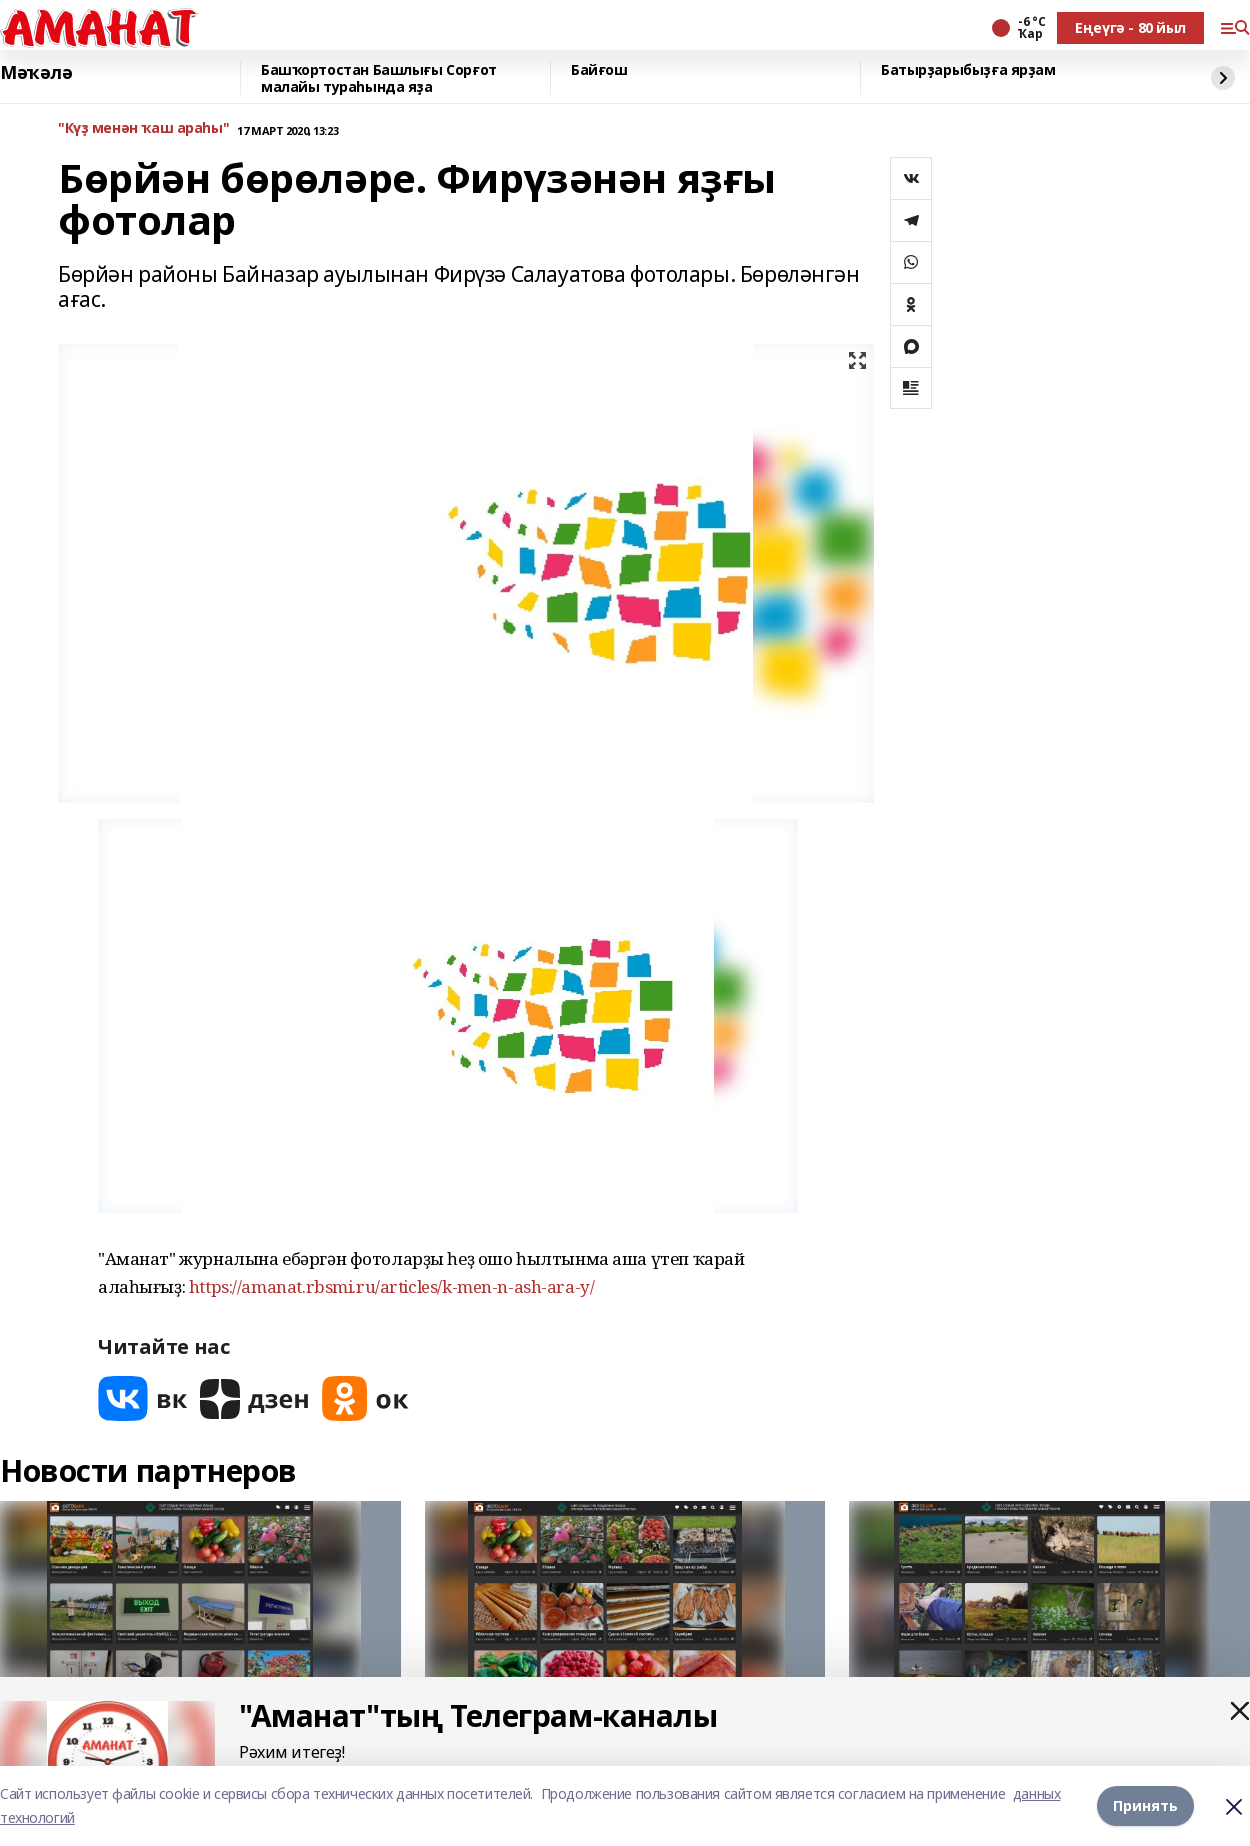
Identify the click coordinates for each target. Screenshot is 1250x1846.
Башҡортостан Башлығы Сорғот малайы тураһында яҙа (379, 78)
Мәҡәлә (36, 73)
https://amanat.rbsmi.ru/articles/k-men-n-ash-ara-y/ (392, 1286)
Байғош (599, 70)
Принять (1145, 1805)
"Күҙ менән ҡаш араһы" (143, 128)
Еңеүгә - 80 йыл (1130, 27)
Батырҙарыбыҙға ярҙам (968, 70)
